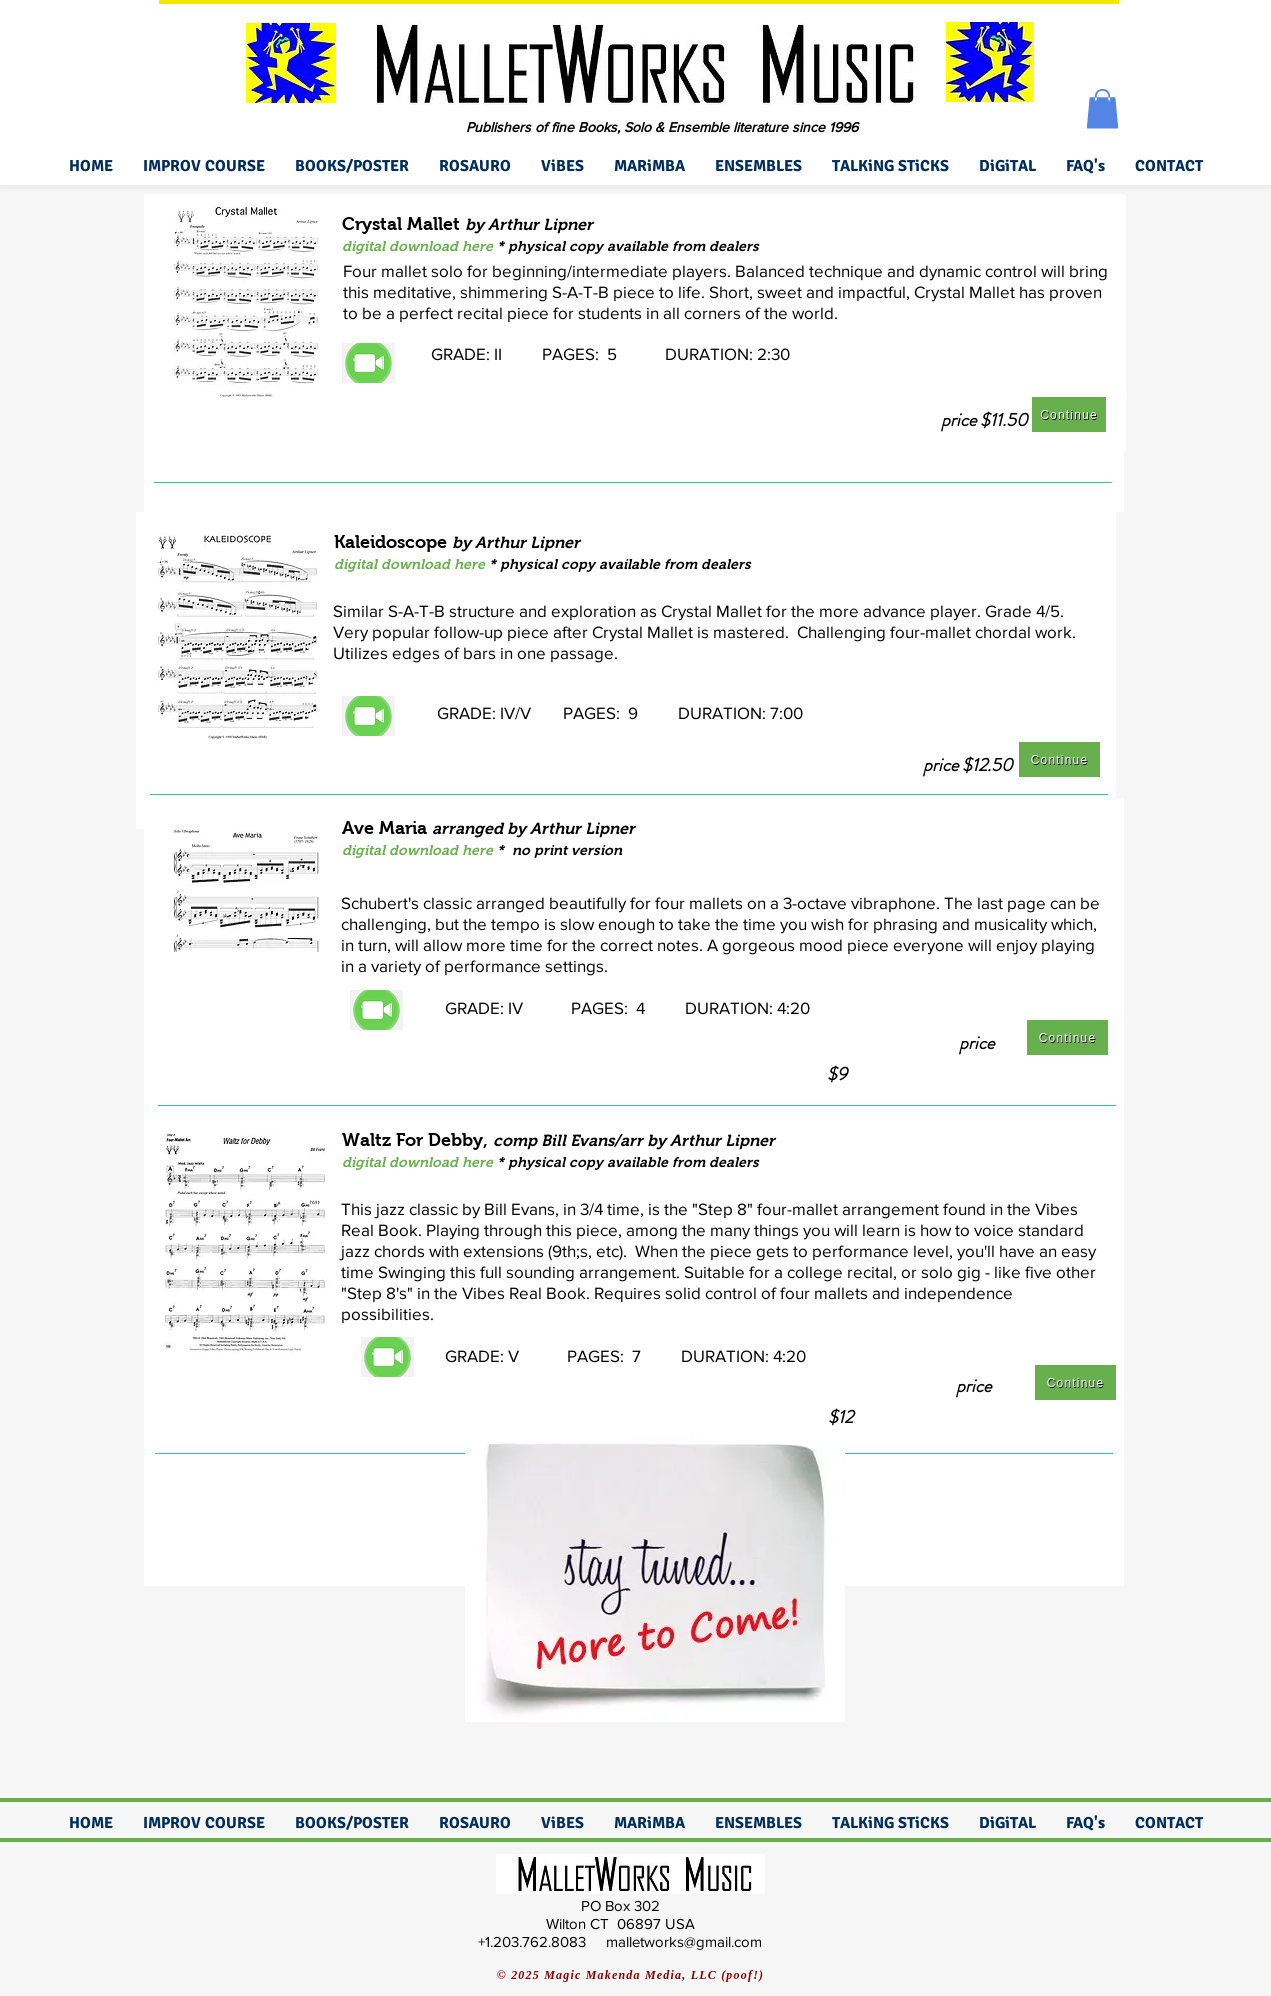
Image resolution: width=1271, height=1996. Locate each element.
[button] (1102, 108)
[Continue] (1069, 414)
